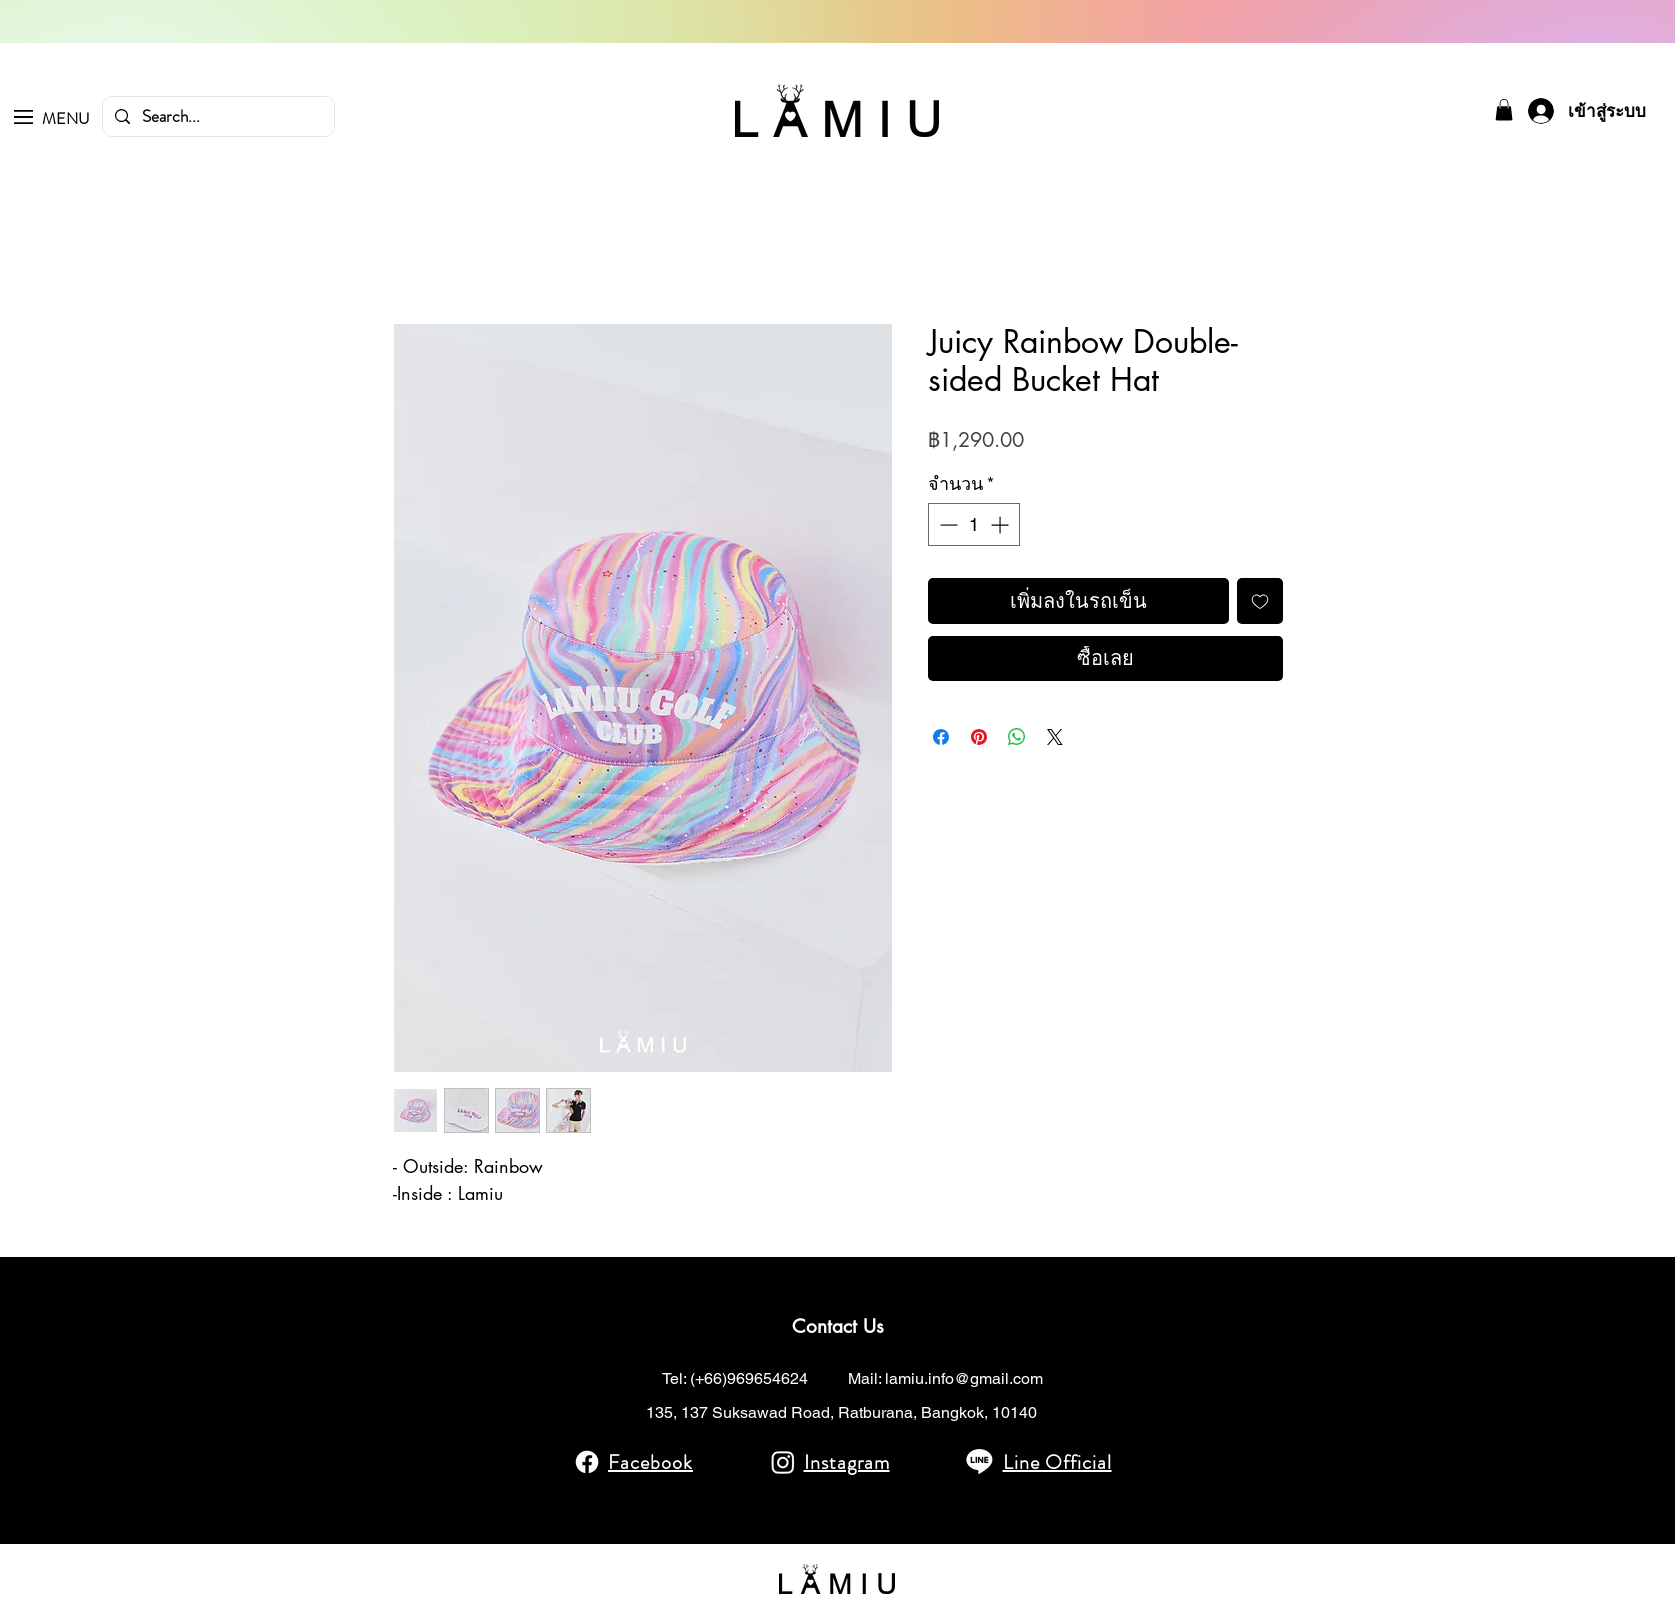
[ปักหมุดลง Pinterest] (979, 737)
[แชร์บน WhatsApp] (1017, 737)
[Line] (979, 1460)
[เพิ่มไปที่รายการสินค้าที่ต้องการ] (1260, 601)
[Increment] (1001, 524)
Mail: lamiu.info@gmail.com (945, 1378)
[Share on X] (1055, 737)
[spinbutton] (974, 524)
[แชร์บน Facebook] (941, 737)
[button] (23, 117)
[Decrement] (946, 524)
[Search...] (217, 117)
